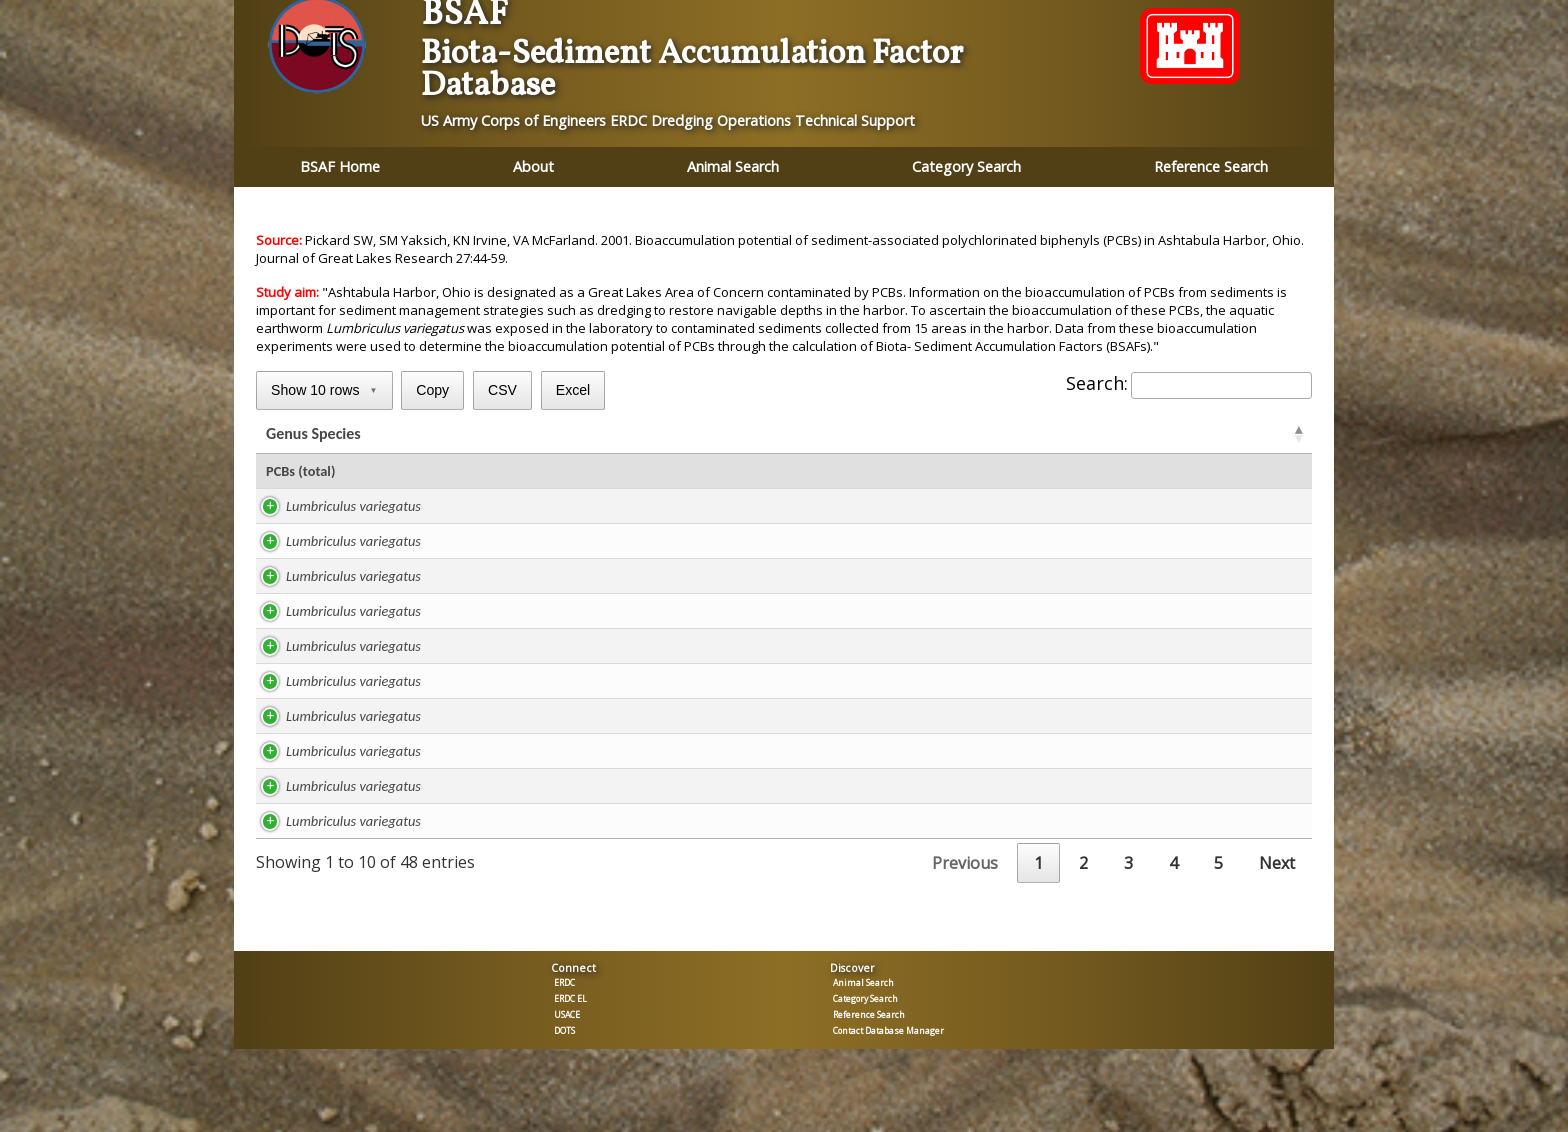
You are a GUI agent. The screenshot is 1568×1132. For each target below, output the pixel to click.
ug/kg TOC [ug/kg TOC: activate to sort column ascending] (932, 435)
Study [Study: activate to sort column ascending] (498, 435)
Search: (1189, 383)
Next (1277, 867)
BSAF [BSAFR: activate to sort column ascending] (1046, 435)
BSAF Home (340, 166)
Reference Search (1211, 166)
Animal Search (733, 166)
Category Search (966, 166)
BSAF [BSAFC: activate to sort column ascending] (1140, 435)
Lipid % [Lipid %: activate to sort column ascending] (593, 435)
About (533, 166)
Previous (965, 867)
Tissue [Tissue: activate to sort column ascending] (1233, 435)
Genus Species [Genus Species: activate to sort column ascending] (313, 435)
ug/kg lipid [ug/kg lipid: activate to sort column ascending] (706, 435)
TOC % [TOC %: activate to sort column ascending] (823, 435)
